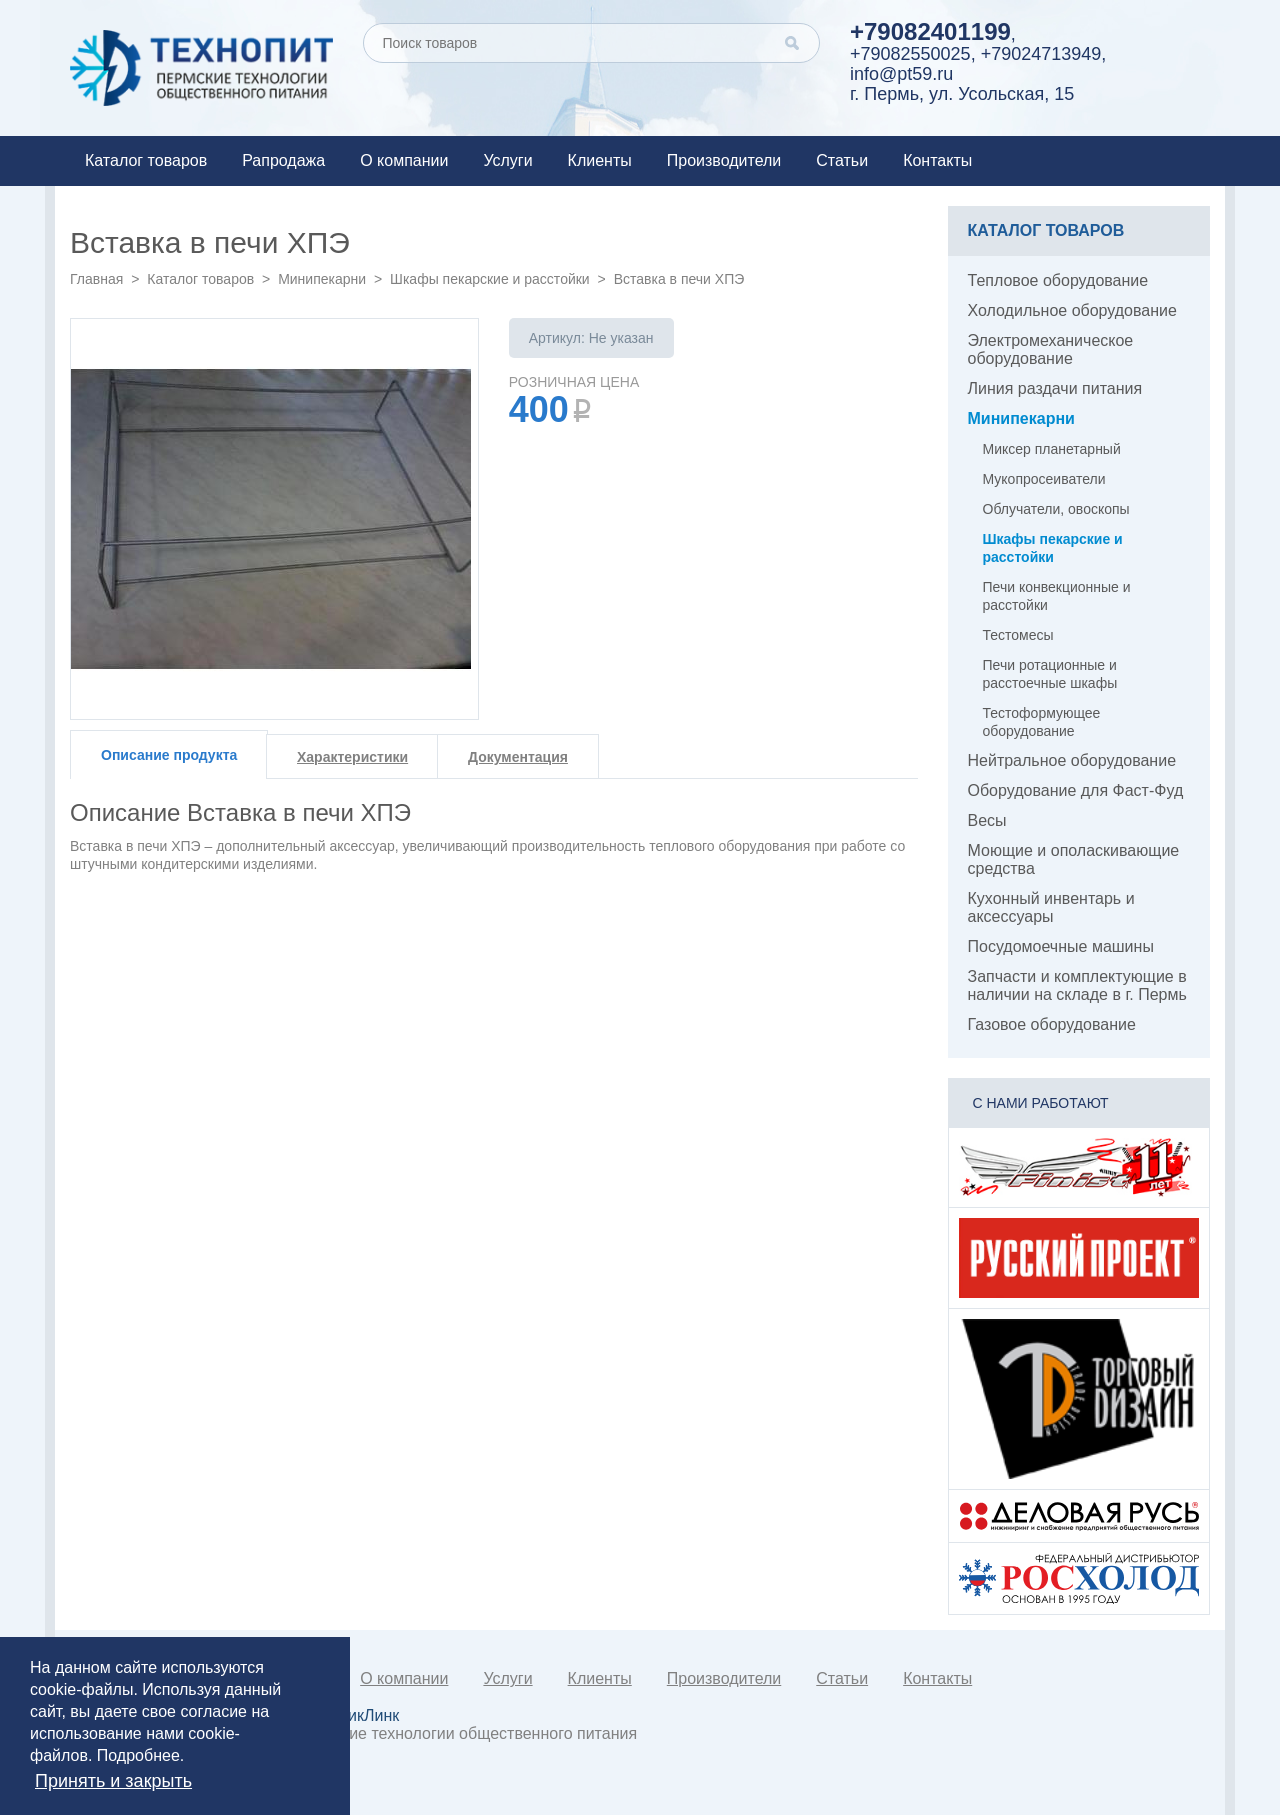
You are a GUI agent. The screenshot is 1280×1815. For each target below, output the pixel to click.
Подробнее (138, 1755)
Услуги (507, 160)
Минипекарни (322, 279)
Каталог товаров (146, 160)
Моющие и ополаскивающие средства (1074, 859)
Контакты (937, 160)
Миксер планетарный (1052, 449)
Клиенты (600, 160)
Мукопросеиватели (1044, 479)
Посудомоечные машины (1061, 946)
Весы (987, 820)
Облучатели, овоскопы (1056, 509)
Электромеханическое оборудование (1051, 349)
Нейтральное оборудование (1072, 760)
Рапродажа (283, 160)
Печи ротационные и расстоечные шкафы (1050, 674)
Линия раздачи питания (1055, 388)
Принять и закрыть (113, 1781)
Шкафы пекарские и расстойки (490, 279)
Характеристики (352, 757)
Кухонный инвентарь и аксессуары (1051, 907)
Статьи (842, 160)
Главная (96, 279)
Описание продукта (169, 755)
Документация (518, 757)
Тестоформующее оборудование (1042, 722)
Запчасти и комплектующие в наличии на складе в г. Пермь (1077, 985)
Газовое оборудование (1052, 1024)
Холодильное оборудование (1072, 310)
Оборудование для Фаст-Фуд (1076, 790)
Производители (724, 160)
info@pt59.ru (901, 74)
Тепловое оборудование (1058, 280)
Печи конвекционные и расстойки (1057, 596)
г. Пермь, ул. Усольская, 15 (962, 94)
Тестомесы (1018, 635)
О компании (404, 160)
